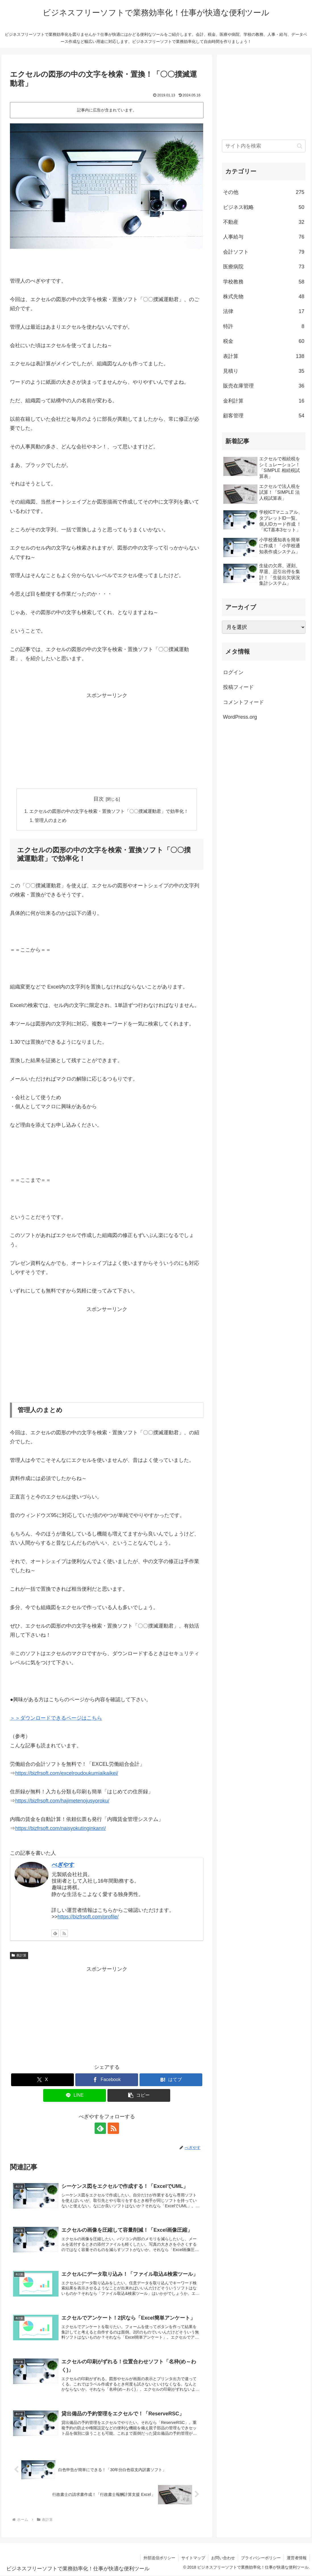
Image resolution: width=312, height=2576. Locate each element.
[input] (263, 146)
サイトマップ (193, 2558)
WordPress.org (240, 717)
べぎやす (63, 1865)
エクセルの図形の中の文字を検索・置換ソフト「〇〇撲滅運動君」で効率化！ (109, 811)
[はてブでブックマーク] (171, 2080)
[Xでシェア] (42, 2080)
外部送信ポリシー (159, 2558)
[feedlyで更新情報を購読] (55, 1933)
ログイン (233, 672)
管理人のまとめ (51, 820)
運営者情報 (297, 2558)
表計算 (19, 1956)
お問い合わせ (223, 2558)
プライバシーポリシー (261, 2558)
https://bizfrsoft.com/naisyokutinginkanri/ (60, 1829)
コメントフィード (243, 702)
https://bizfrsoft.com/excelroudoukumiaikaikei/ (66, 1774)
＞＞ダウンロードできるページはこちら (56, 1718)
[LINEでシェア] (74, 2096)
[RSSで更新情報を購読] (64, 1933)
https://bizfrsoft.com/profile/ (87, 1917)
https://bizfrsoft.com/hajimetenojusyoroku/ (62, 1801)
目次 (98, 799)
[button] (138, 2096)
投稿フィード (238, 687)
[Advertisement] (106, 740)
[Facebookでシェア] (106, 2080)
